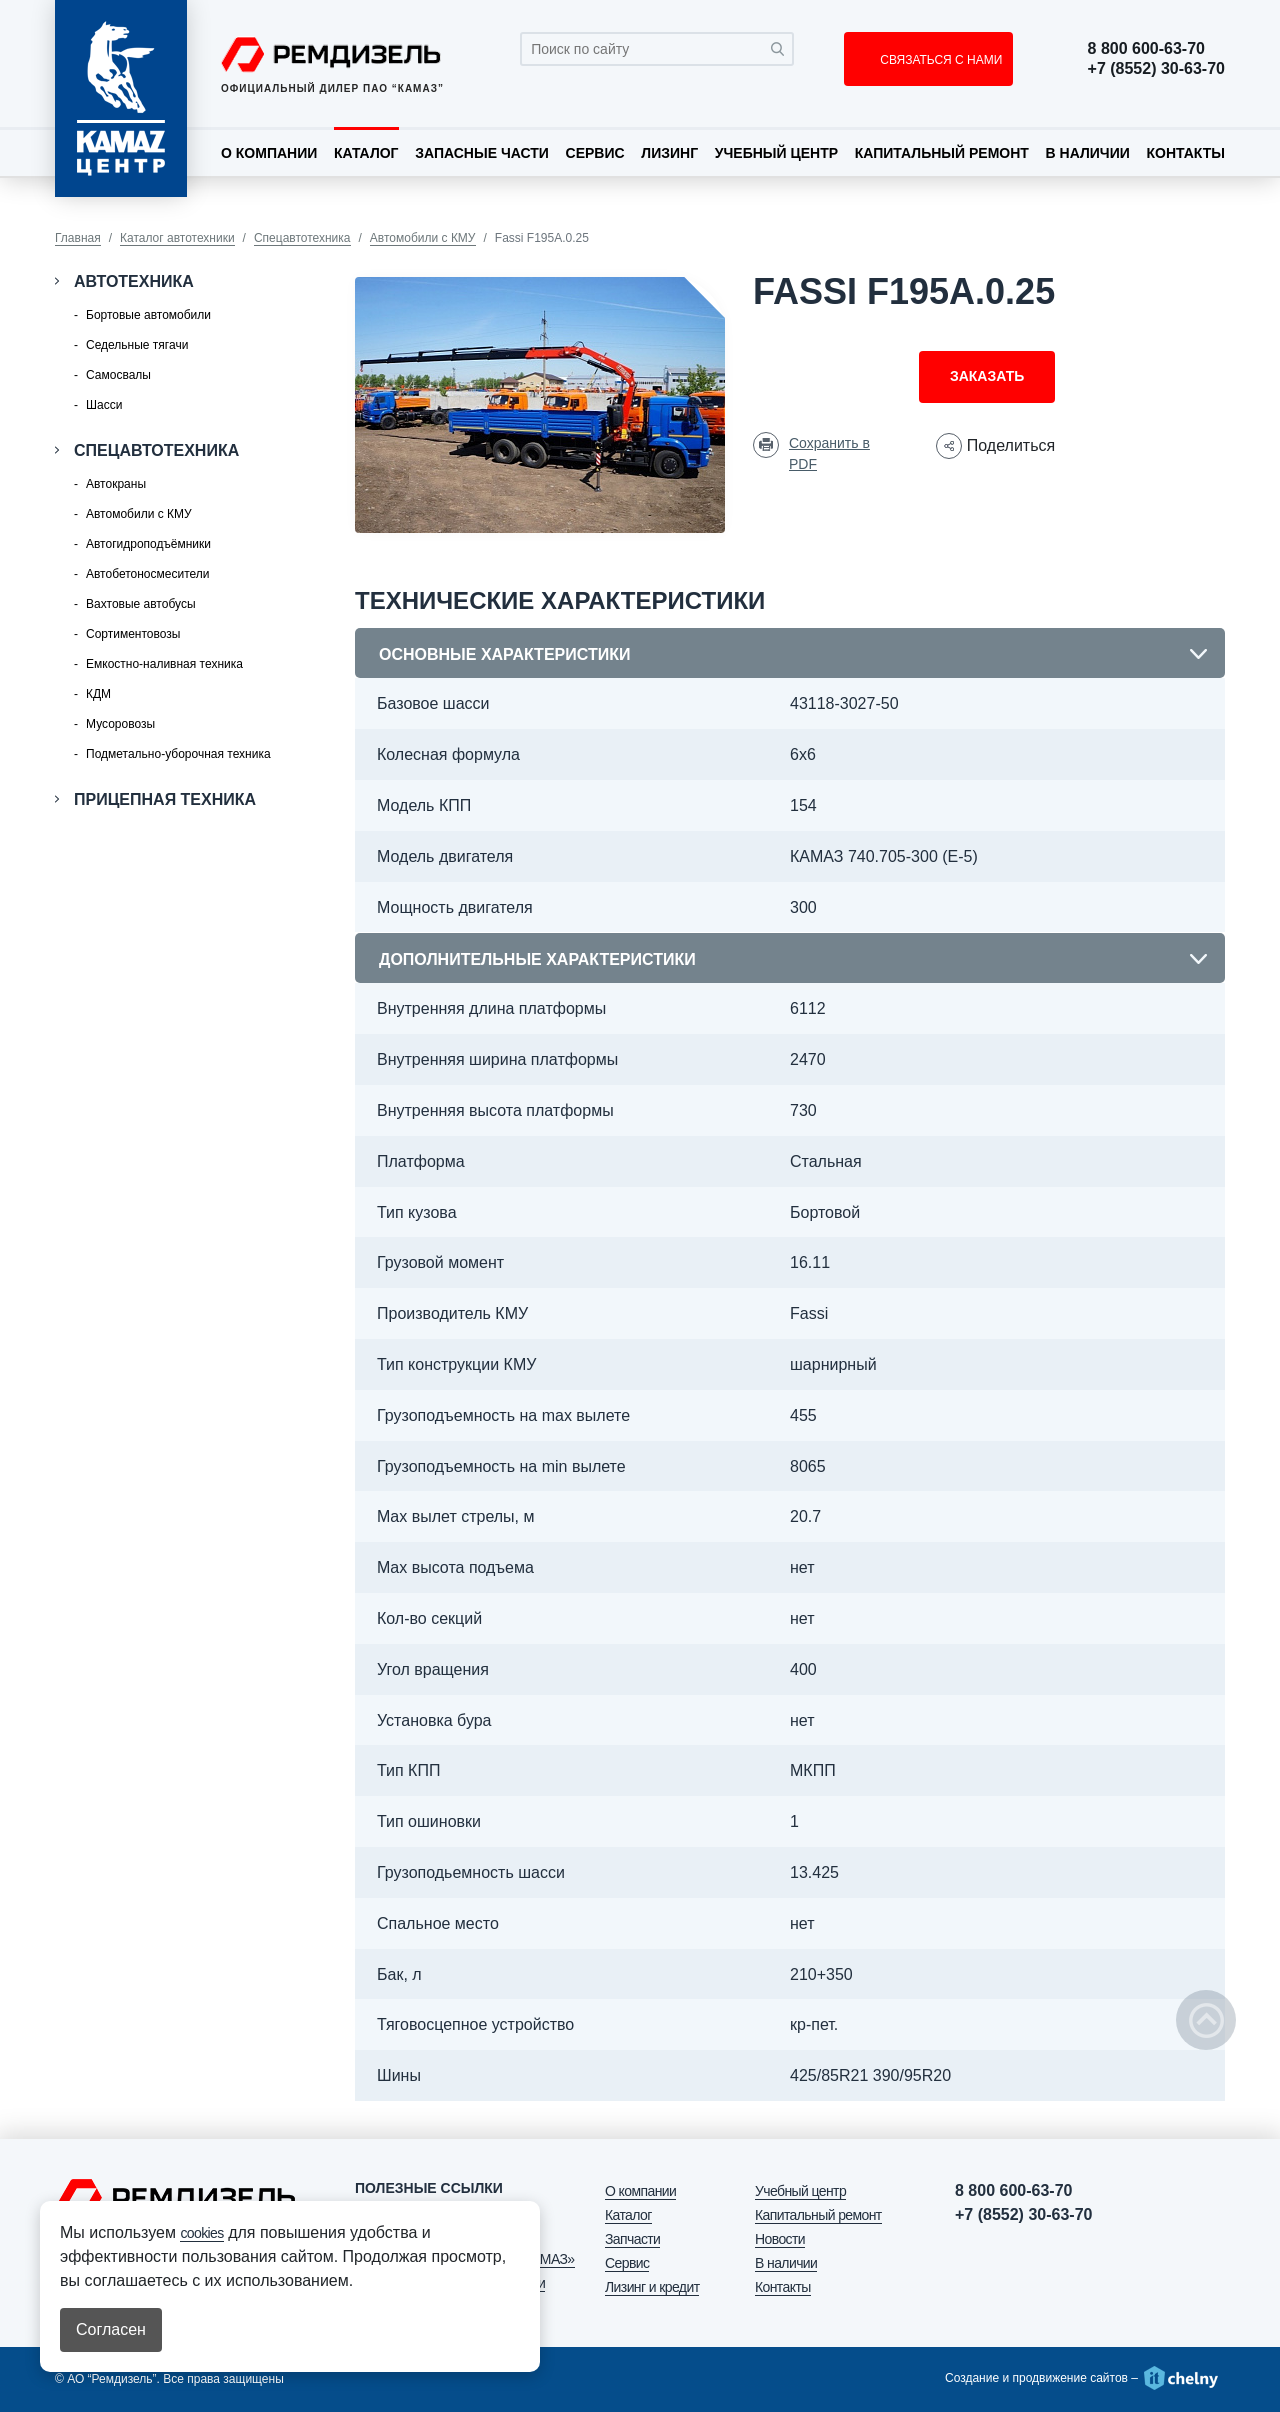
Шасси (104, 405)
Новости (780, 2239)
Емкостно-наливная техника (164, 664)
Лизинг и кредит (652, 2287)
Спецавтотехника (302, 238)
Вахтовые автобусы (141, 604)
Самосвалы (118, 375)
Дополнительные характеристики (537, 959)
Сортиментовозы (133, 634)
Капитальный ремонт (942, 153)
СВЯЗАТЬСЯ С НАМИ (939, 60)
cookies (201, 2233)
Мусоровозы (120, 724)
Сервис (595, 153)
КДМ (98, 694)
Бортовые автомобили (148, 315)
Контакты (1185, 153)
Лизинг (669, 153)
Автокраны (116, 484)
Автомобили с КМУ (423, 238)
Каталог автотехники (177, 238)
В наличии (1088, 153)
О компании (269, 153)
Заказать (987, 376)
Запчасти (632, 2239)
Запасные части (482, 153)
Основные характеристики (504, 654)
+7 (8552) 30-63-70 (1156, 69)
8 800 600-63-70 (1146, 49)
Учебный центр (776, 153)
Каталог (366, 153)
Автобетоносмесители (147, 574)
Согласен (111, 2329)
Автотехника (134, 281)
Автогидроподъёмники (148, 544)
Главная (78, 238)
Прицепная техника (165, 799)
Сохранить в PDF (829, 453)
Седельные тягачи (137, 345)
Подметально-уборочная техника (178, 754)
